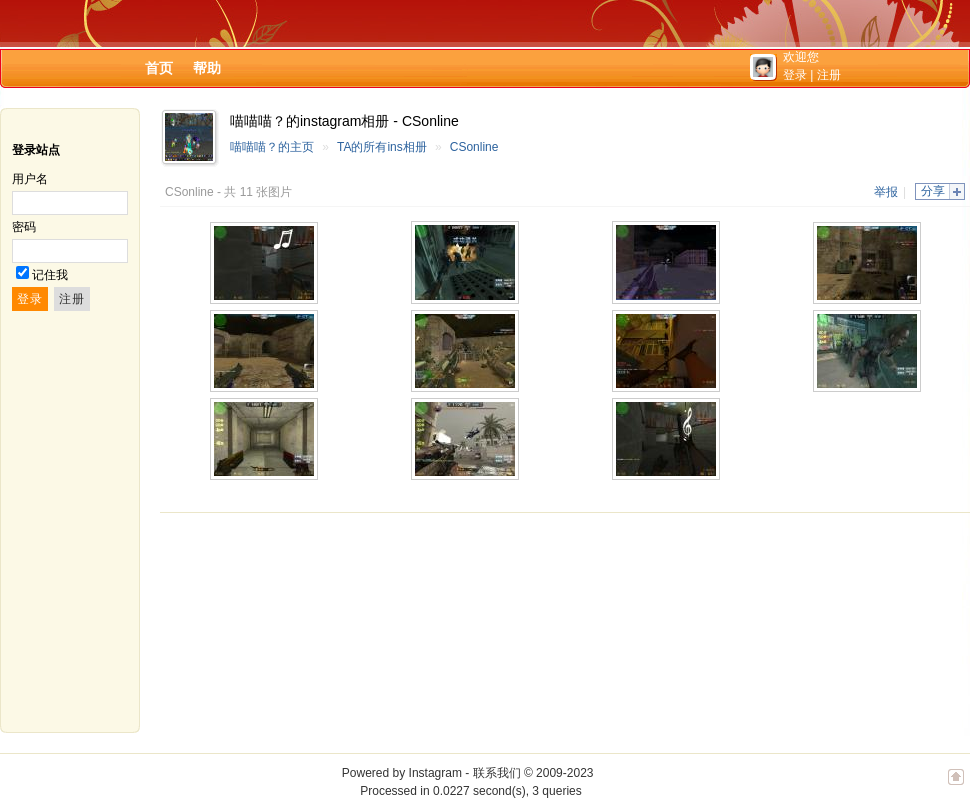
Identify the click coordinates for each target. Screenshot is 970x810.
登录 (795, 75)
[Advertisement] (267, 623)
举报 (886, 192)
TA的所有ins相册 (382, 147)
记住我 (50, 275)
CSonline (474, 147)
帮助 (207, 68)
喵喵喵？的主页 (272, 147)
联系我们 (497, 773)
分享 (933, 191)
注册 (829, 75)
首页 (159, 68)
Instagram (435, 773)
